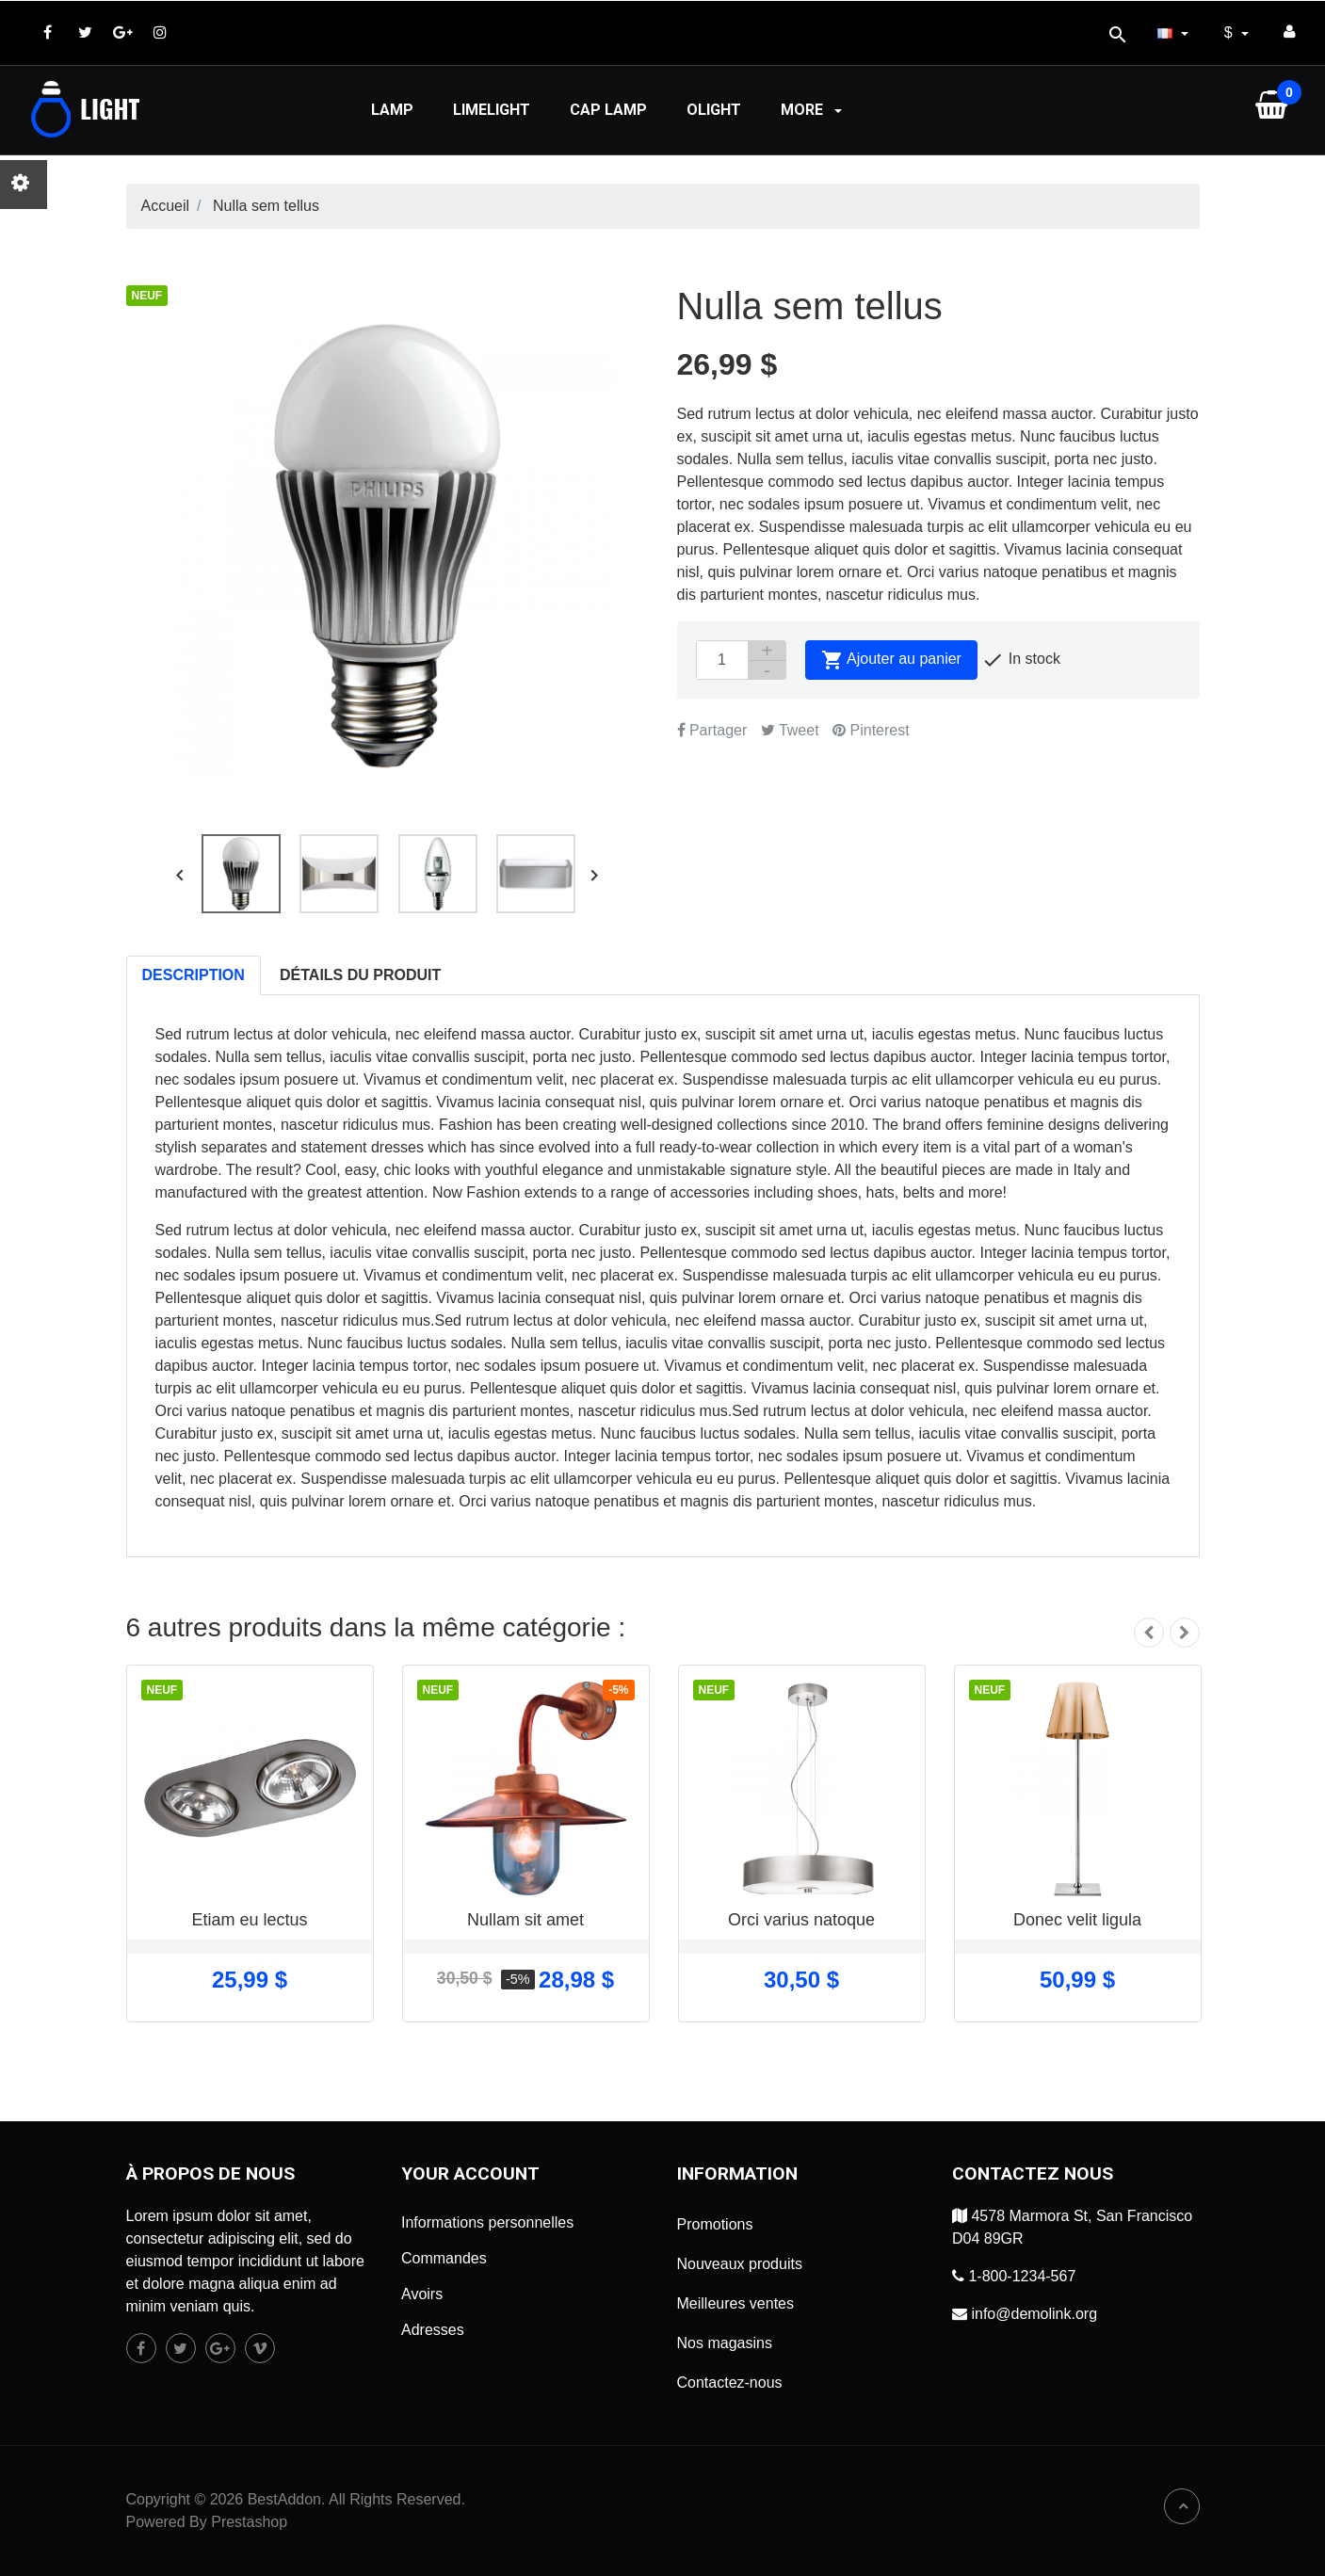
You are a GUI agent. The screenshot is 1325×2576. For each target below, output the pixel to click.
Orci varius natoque (801, 1919)
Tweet (790, 730)
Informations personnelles (487, 2222)
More (813, 110)
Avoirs (422, 2294)
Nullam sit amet (525, 1919)
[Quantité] (722, 660)
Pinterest (871, 730)
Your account (470, 2173)
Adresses (432, 2330)
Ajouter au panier (891, 660)
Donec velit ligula (1077, 1919)
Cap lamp (608, 110)
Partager (712, 730)
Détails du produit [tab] (360, 975)
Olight (714, 110)
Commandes (444, 2258)
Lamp (392, 110)
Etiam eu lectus (249, 1919)
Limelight (491, 110)
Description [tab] (193, 975)
